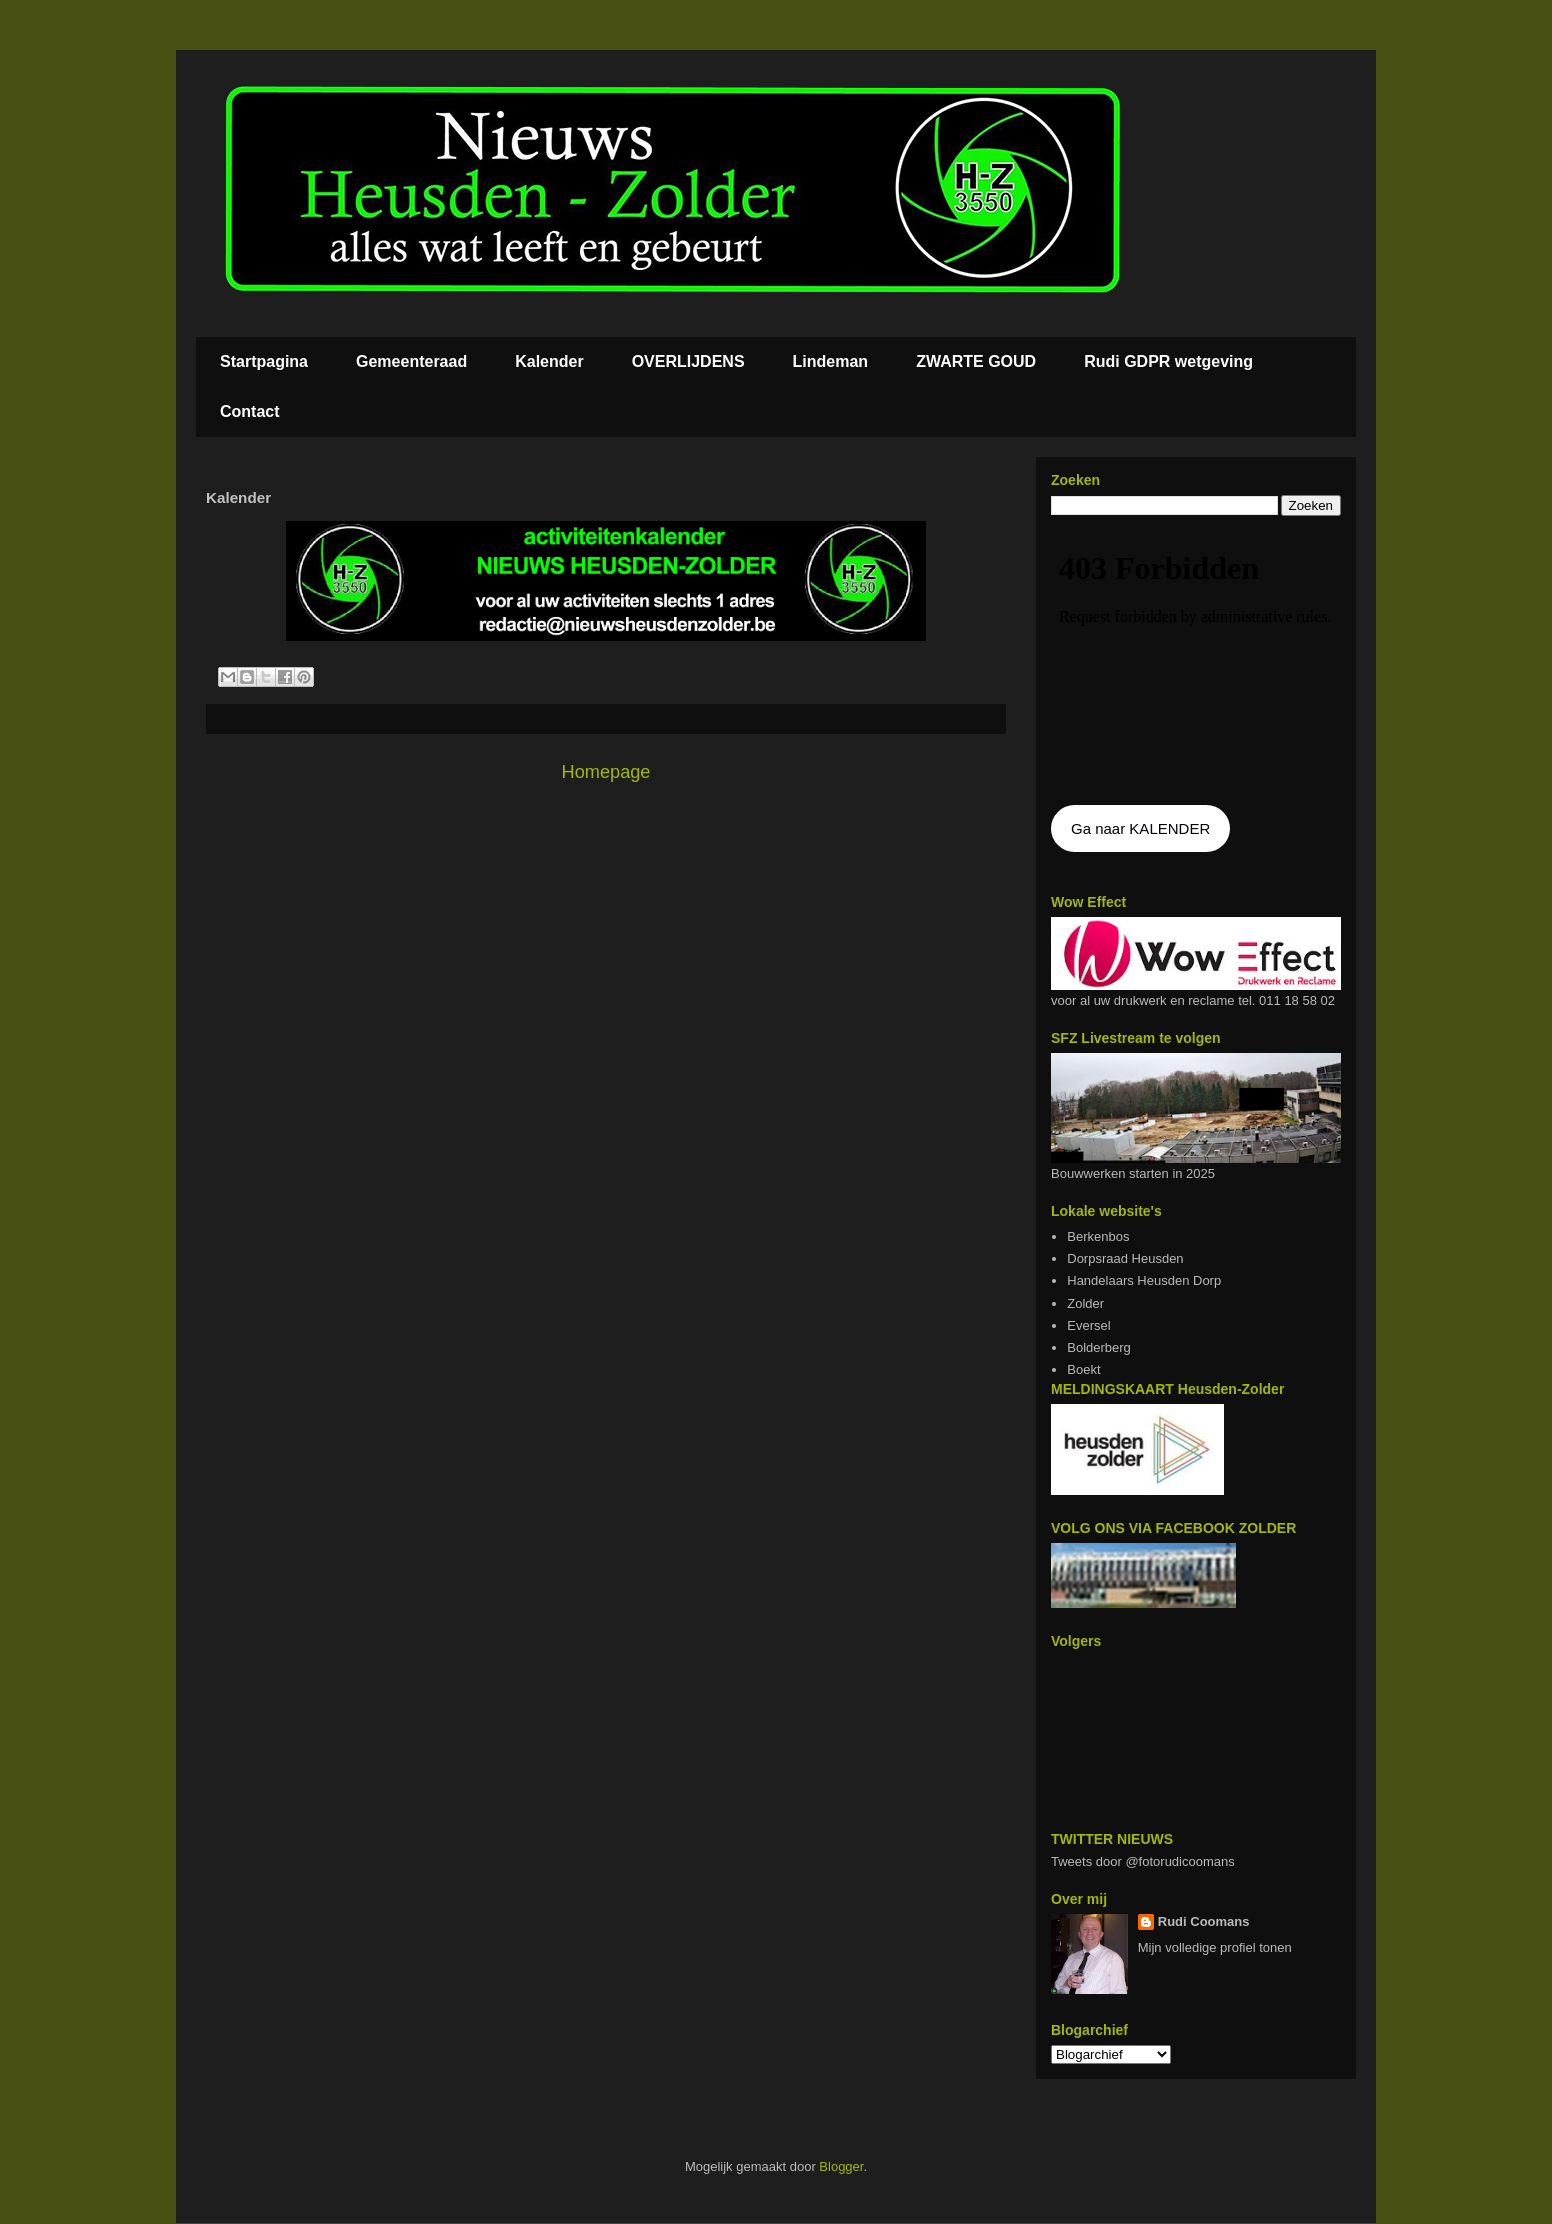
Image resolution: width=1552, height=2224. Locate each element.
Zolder (1085, 1303)
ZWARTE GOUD (976, 361)
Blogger (841, 2166)
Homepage (606, 772)
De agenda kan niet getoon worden (1196, 662)
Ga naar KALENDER (1140, 828)
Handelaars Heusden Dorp (1144, 1280)
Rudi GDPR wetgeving (1168, 361)
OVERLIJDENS (688, 361)
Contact (250, 411)
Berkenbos (1098, 1236)
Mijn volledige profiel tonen (1215, 1947)
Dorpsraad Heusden (1125, 1258)
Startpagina (264, 361)
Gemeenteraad (411, 361)
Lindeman (831, 361)
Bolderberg (1099, 1347)
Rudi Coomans (1204, 1921)
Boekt (1083, 1369)
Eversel (1088, 1325)
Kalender (549, 361)
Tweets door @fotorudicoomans (1143, 1861)
